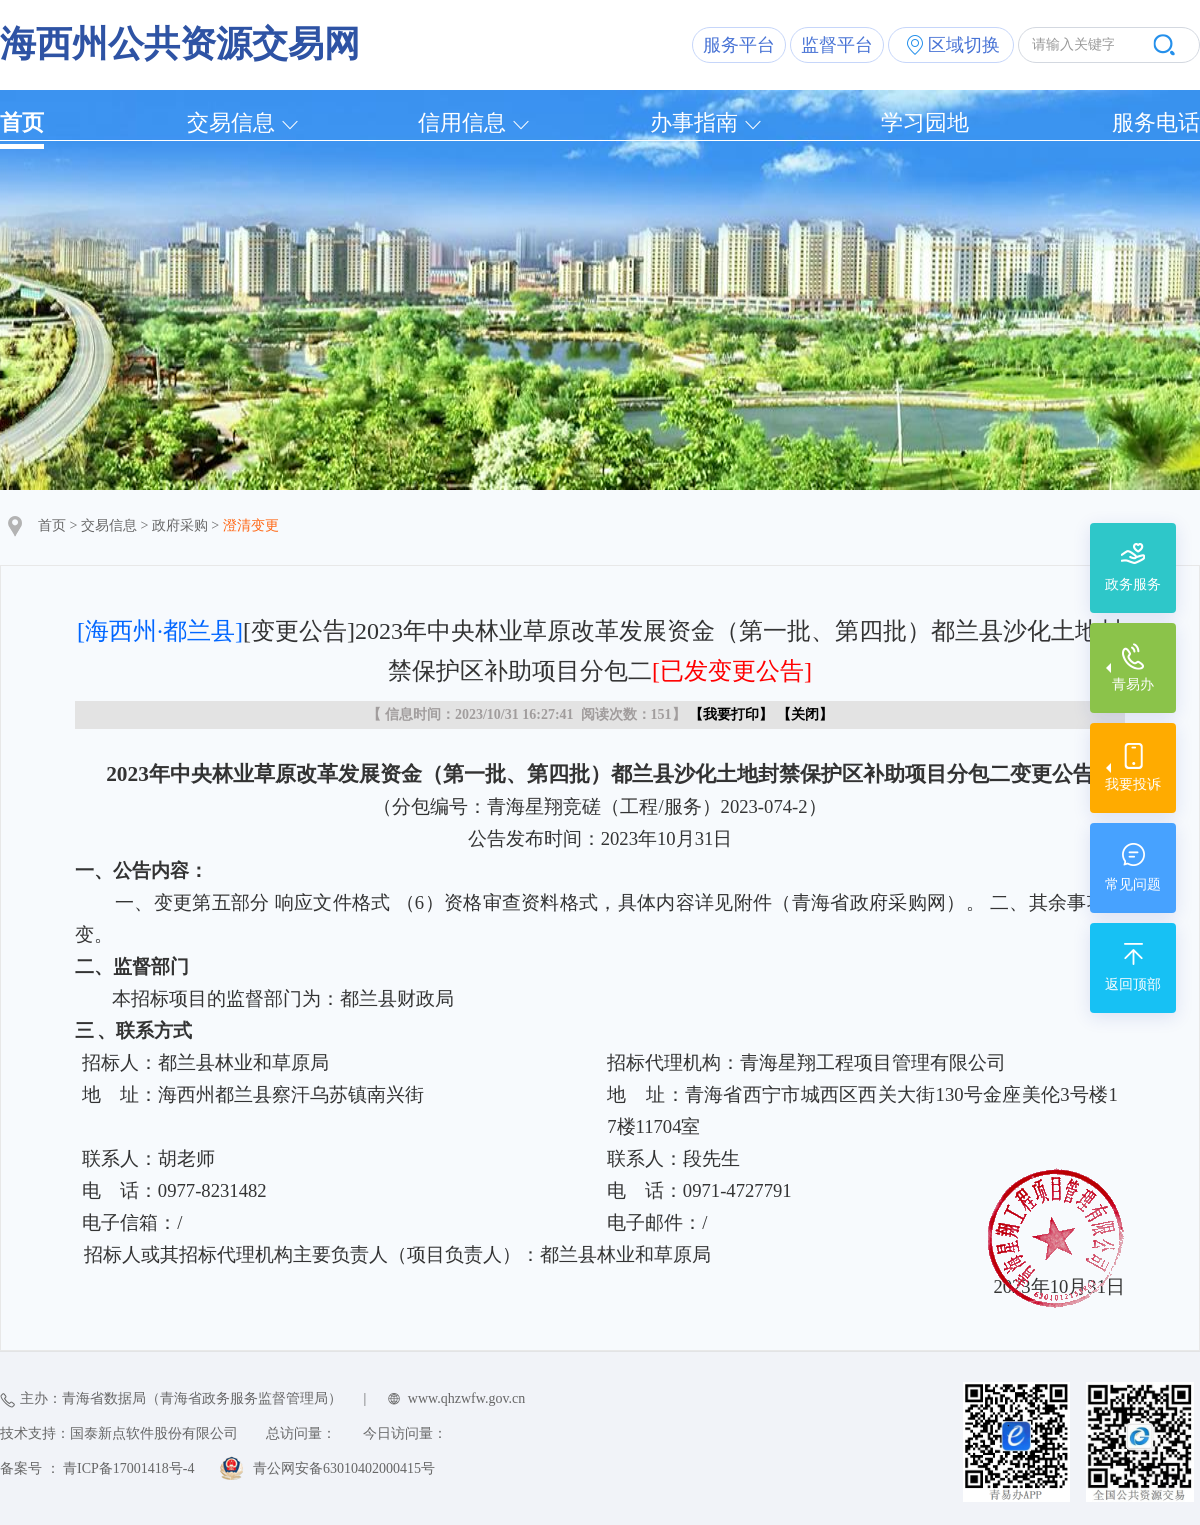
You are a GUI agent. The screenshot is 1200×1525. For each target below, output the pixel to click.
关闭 (805, 714)
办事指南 (694, 122)
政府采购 (180, 525)
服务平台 (739, 45)
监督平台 (837, 45)
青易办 (1133, 684)
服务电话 (1156, 122)
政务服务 (1133, 584)
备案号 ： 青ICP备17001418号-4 (97, 1468)
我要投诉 (1133, 784)
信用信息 (462, 122)
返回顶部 (1133, 984)
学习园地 (925, 122)
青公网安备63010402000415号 (344, 1468)
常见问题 (1133, 884)
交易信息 (231, 122)
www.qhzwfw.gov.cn (466, 1398)
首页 (22, 122)
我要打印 (731, 714)
